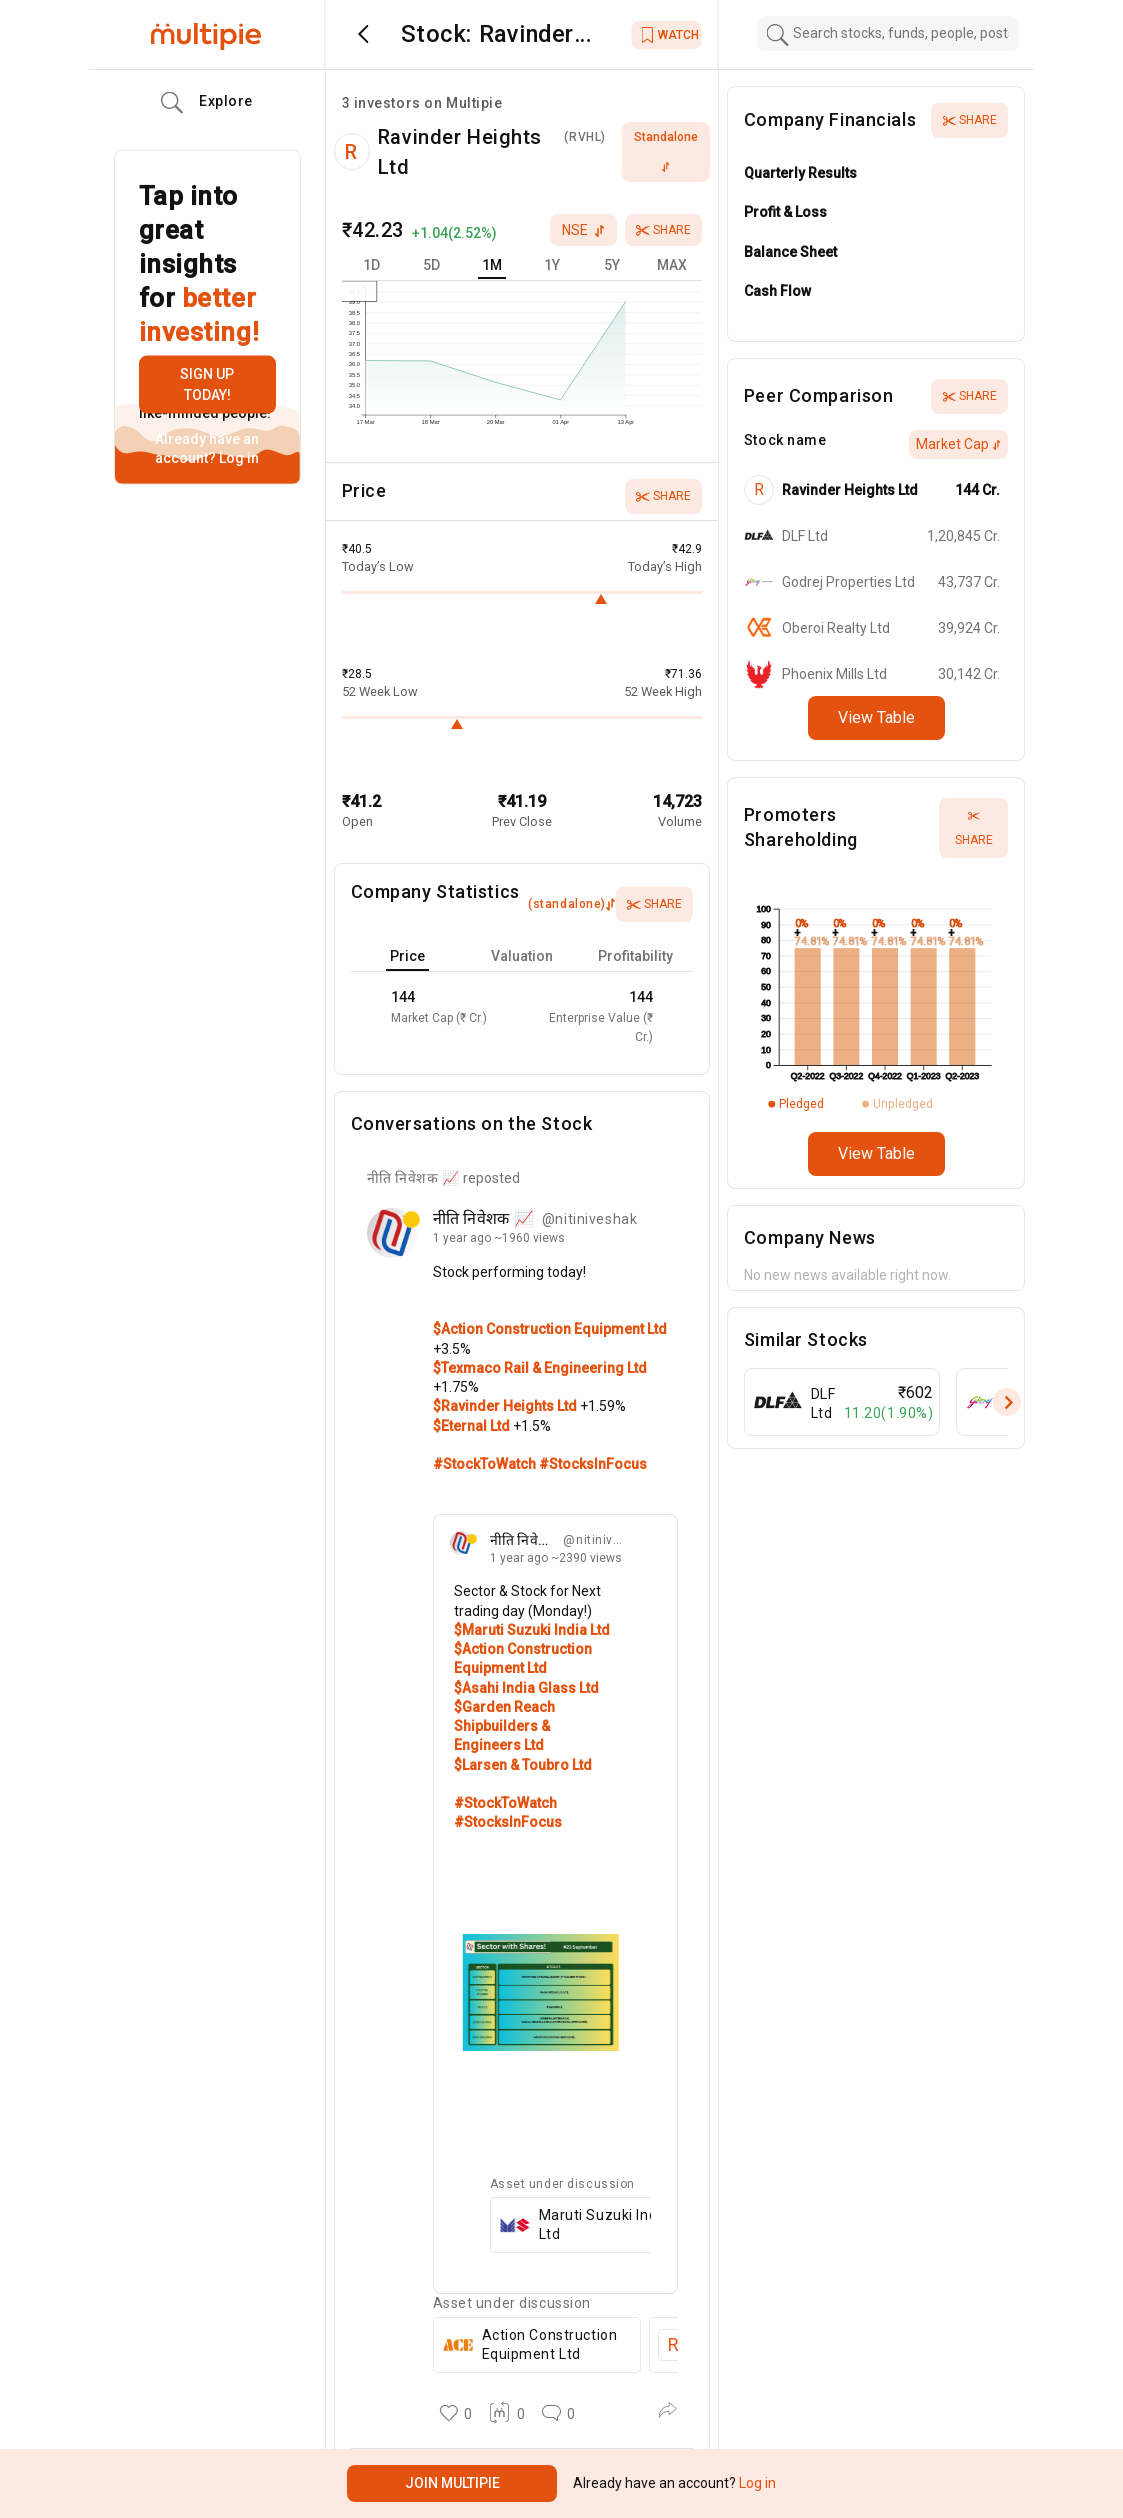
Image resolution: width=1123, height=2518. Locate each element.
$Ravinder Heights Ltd (506, 1406)
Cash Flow (777, 291)
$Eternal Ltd (473, 1426)
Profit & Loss (785, 212)
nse (583, 230)
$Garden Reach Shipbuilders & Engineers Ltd (504, 1726)
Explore (207, 103)
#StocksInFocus (593, 1464)
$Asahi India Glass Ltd (526, 1688)
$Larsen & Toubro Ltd (523, 1765)
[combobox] (888, 33)
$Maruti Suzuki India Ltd (532, 1630)
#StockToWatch (486, 1464)
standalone (666, 151)
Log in (237, 458)
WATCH (670, 35)
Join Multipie (452, 2483)
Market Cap (958, 444)
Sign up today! (207, 384)
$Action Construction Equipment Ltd (550, 1329)
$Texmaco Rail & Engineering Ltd (540, 1368)
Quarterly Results (800, 173)
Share (663, 230)
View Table (876, 717)
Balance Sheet (790, 252)
